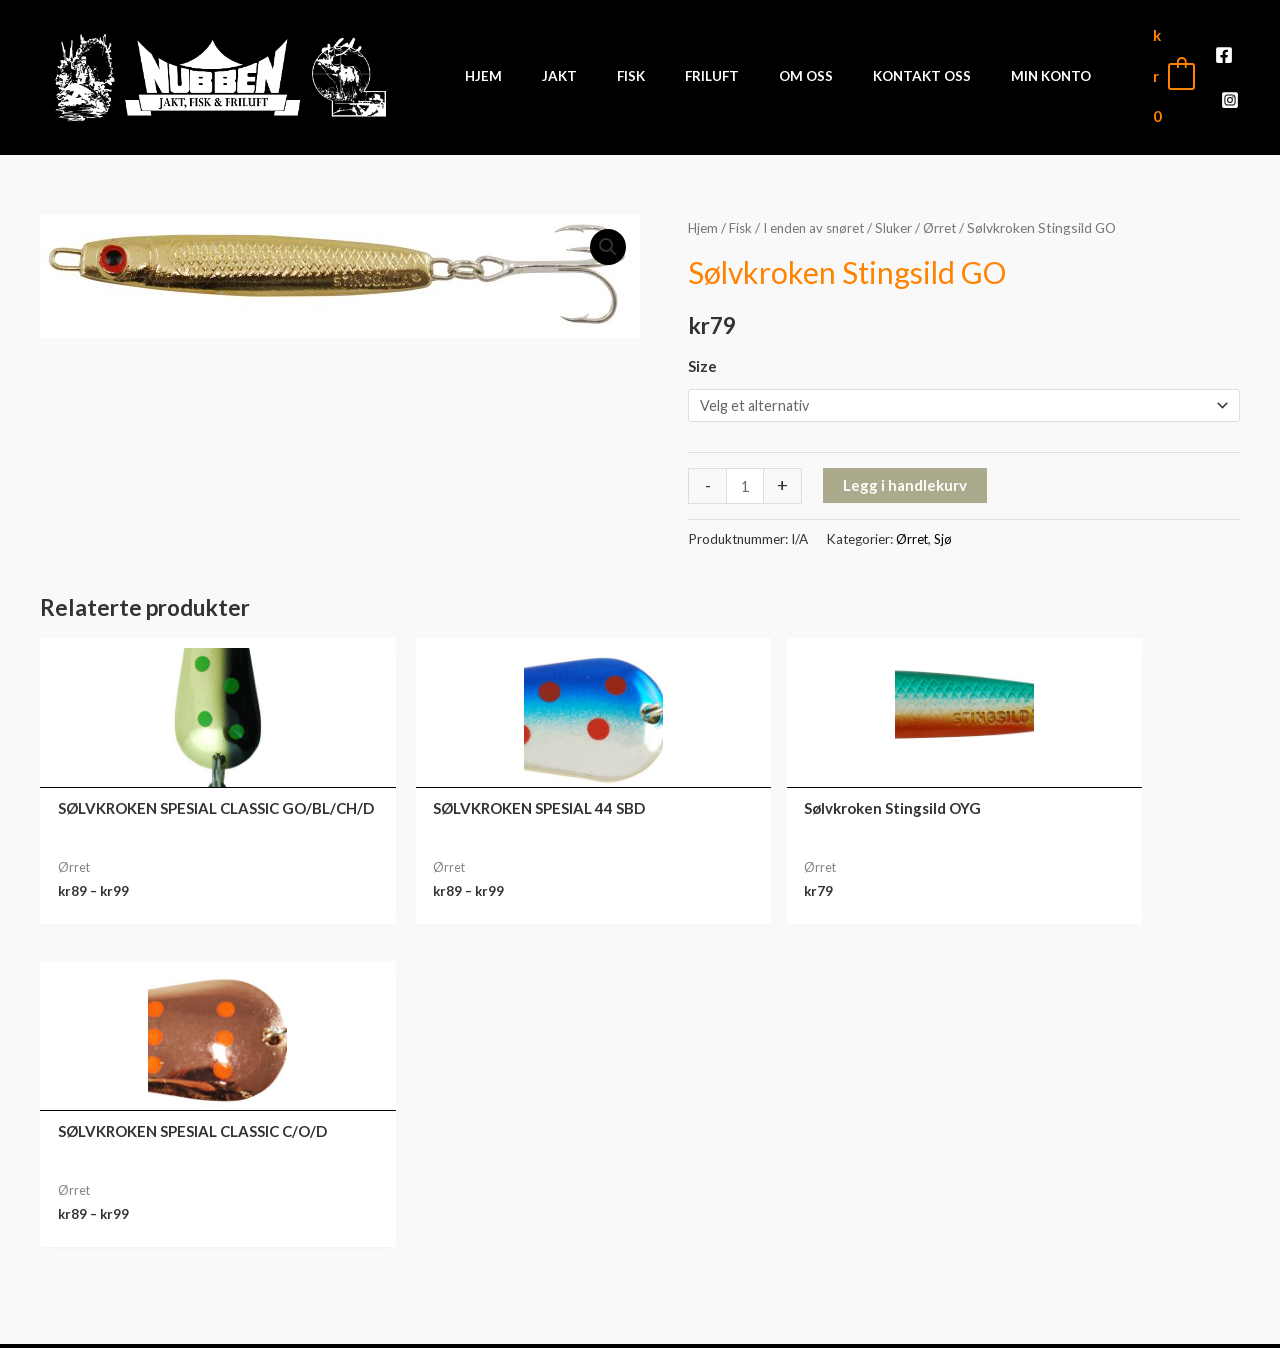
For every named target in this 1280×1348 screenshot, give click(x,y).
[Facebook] (1206, 70)
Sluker (902, 212)
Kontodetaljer (1090, 1253)
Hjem (703, 212)
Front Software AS (316, 1317)
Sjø (944, 526)
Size (702, 352)
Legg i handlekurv (906, 472)
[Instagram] (1236, 70)
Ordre (1090, 1160)
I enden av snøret (818, 212)
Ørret (949, 212)
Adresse (1090, 1222)
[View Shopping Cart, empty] (1148, 68)
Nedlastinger (1089, 1191)
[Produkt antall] (745, 473)
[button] (607, 233)
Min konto (1090, 1129)
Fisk (742, 212)
